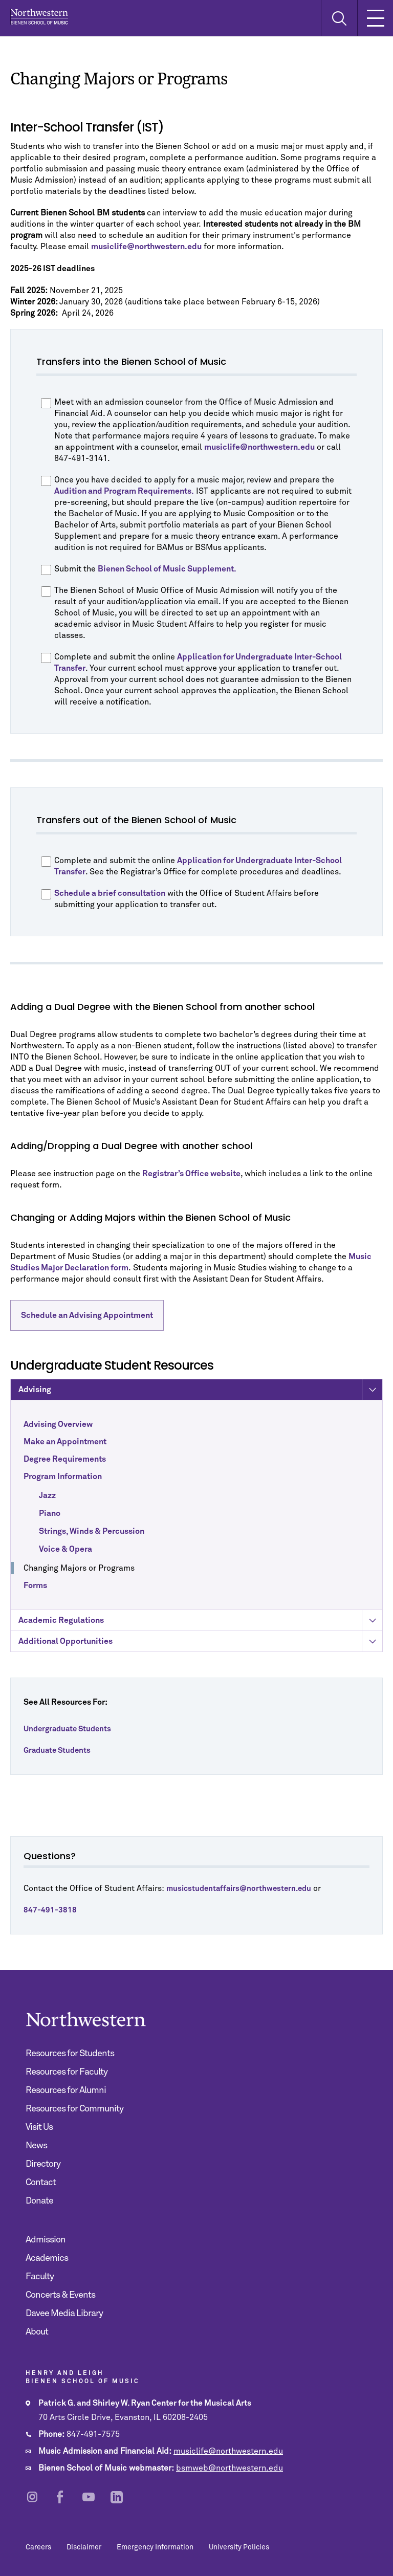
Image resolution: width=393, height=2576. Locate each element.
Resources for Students (70, 2053)
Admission (46, 2239)
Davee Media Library (64, 2313)
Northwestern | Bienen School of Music (39, 17)
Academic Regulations (200, 1644)
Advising (200, 1413)
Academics (47, 2258)
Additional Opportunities (200, 1665)
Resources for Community (74, 2108)
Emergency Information (155, 2547)
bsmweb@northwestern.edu (229, 2468)
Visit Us (39, 2127)
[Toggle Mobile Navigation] (375, 18)
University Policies (239, 2547)
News (36, 2145)
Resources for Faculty (66, 2072)
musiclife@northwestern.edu (228, 2451)
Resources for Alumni (66, 2090)
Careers (38, 2547)
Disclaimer (84, 2547)
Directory (43, 2164)
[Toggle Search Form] (339, 18)
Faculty (40, 2276)
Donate (39, 2201)
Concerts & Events (60, 2295)
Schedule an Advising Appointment (87, 1315)
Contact (41, 2182)
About (37, 2332)
